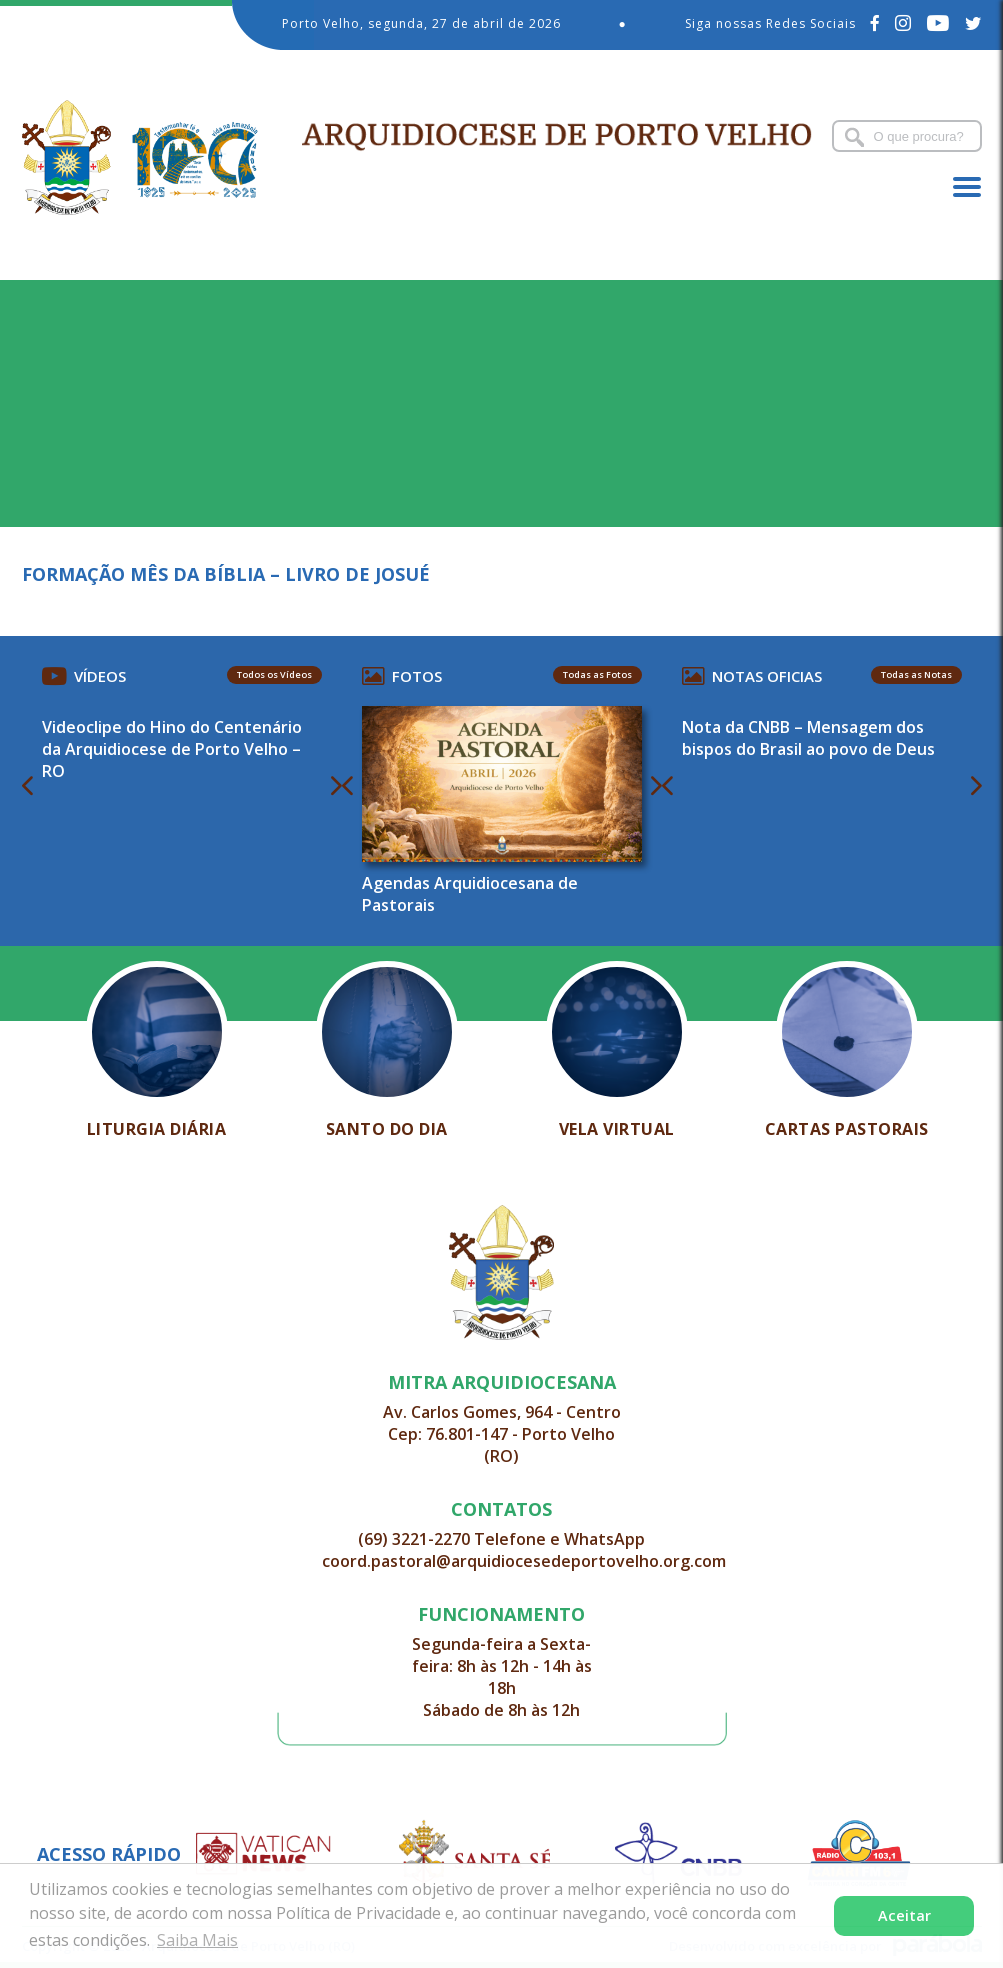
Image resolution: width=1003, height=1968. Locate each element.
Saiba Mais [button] (197, 1940)
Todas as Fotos (597, 674)
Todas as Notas (916, 674)
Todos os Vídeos (274, 674)
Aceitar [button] (904, 1915)
